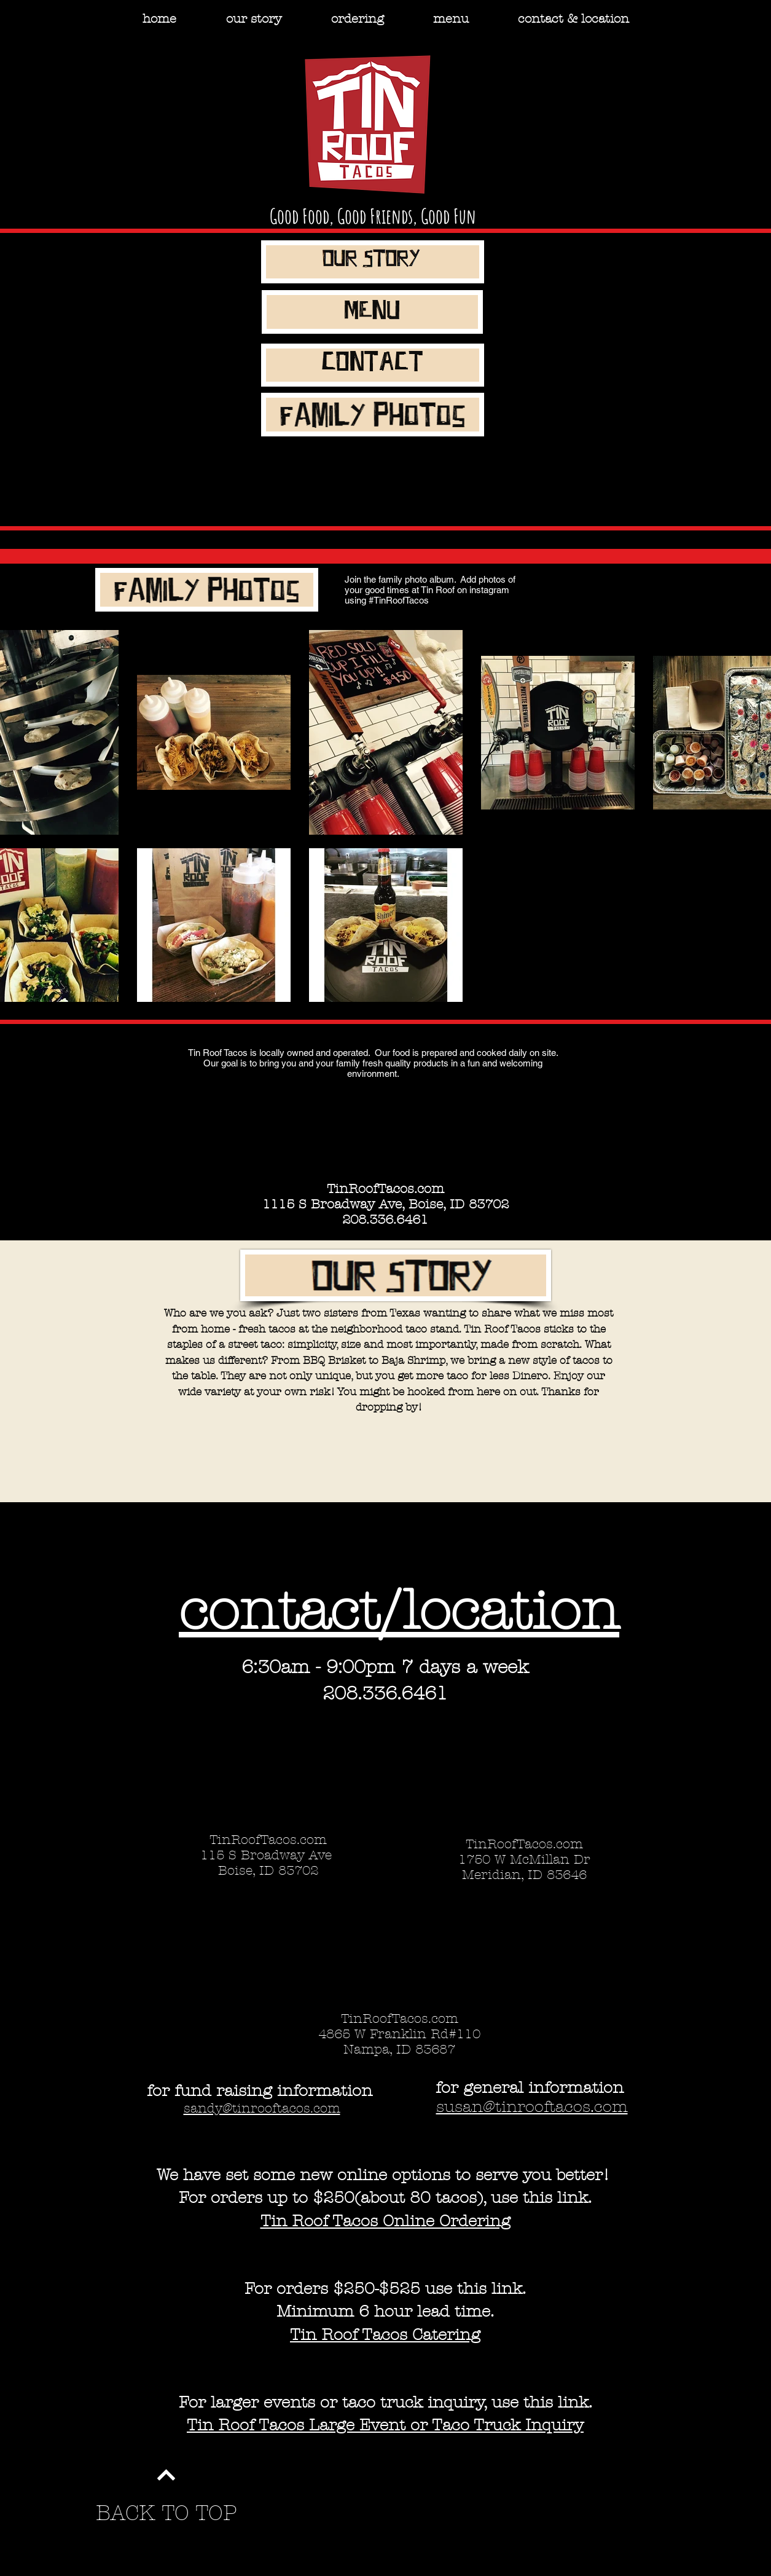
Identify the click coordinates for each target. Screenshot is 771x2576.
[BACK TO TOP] (166, 2514)
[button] (358, 18)
